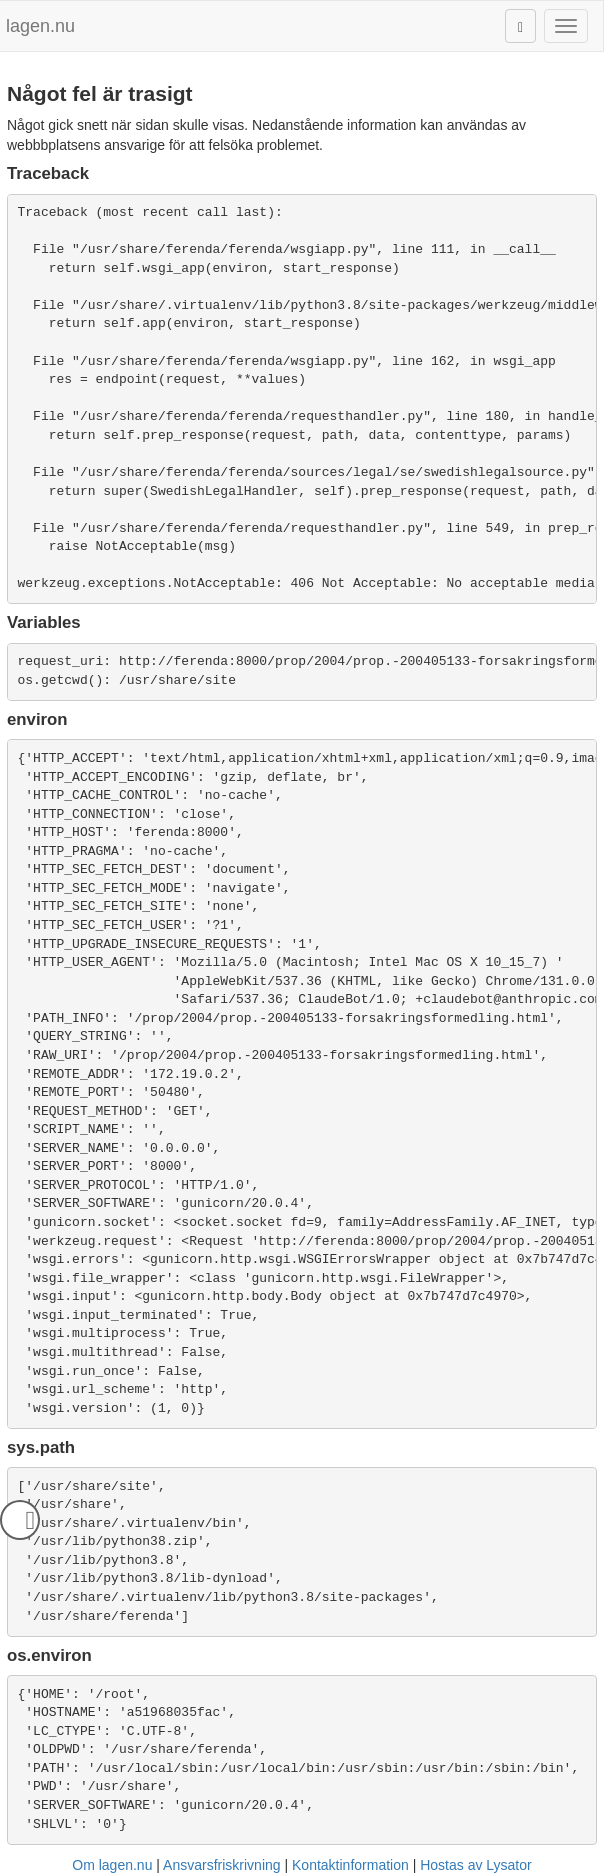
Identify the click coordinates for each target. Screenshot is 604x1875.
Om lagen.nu (112, 1865)
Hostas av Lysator (476, 1865)
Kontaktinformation (350, 1865)
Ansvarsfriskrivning (221, 1865)
